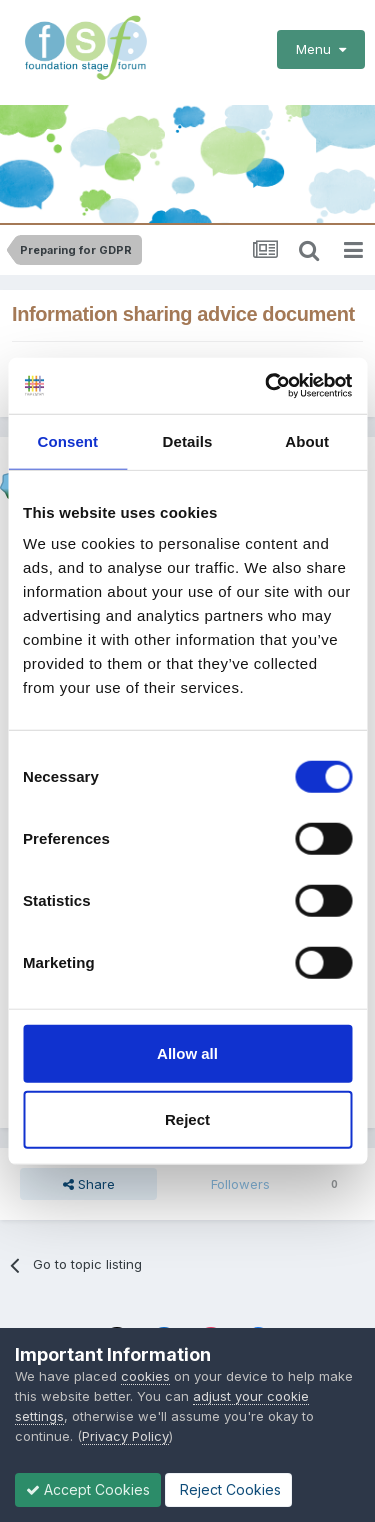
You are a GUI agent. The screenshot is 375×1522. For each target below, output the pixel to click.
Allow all (187, 1053)
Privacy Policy (125, 1436)
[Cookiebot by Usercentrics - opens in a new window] (267, 386)
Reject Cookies (228, 1489)
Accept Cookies (88, 1489)
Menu (321, 49)
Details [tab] (188, 440)
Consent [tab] (67, 440)
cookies (145, 1376)
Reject (187, 1118)
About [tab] (307, 440)
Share (89, 1184)
